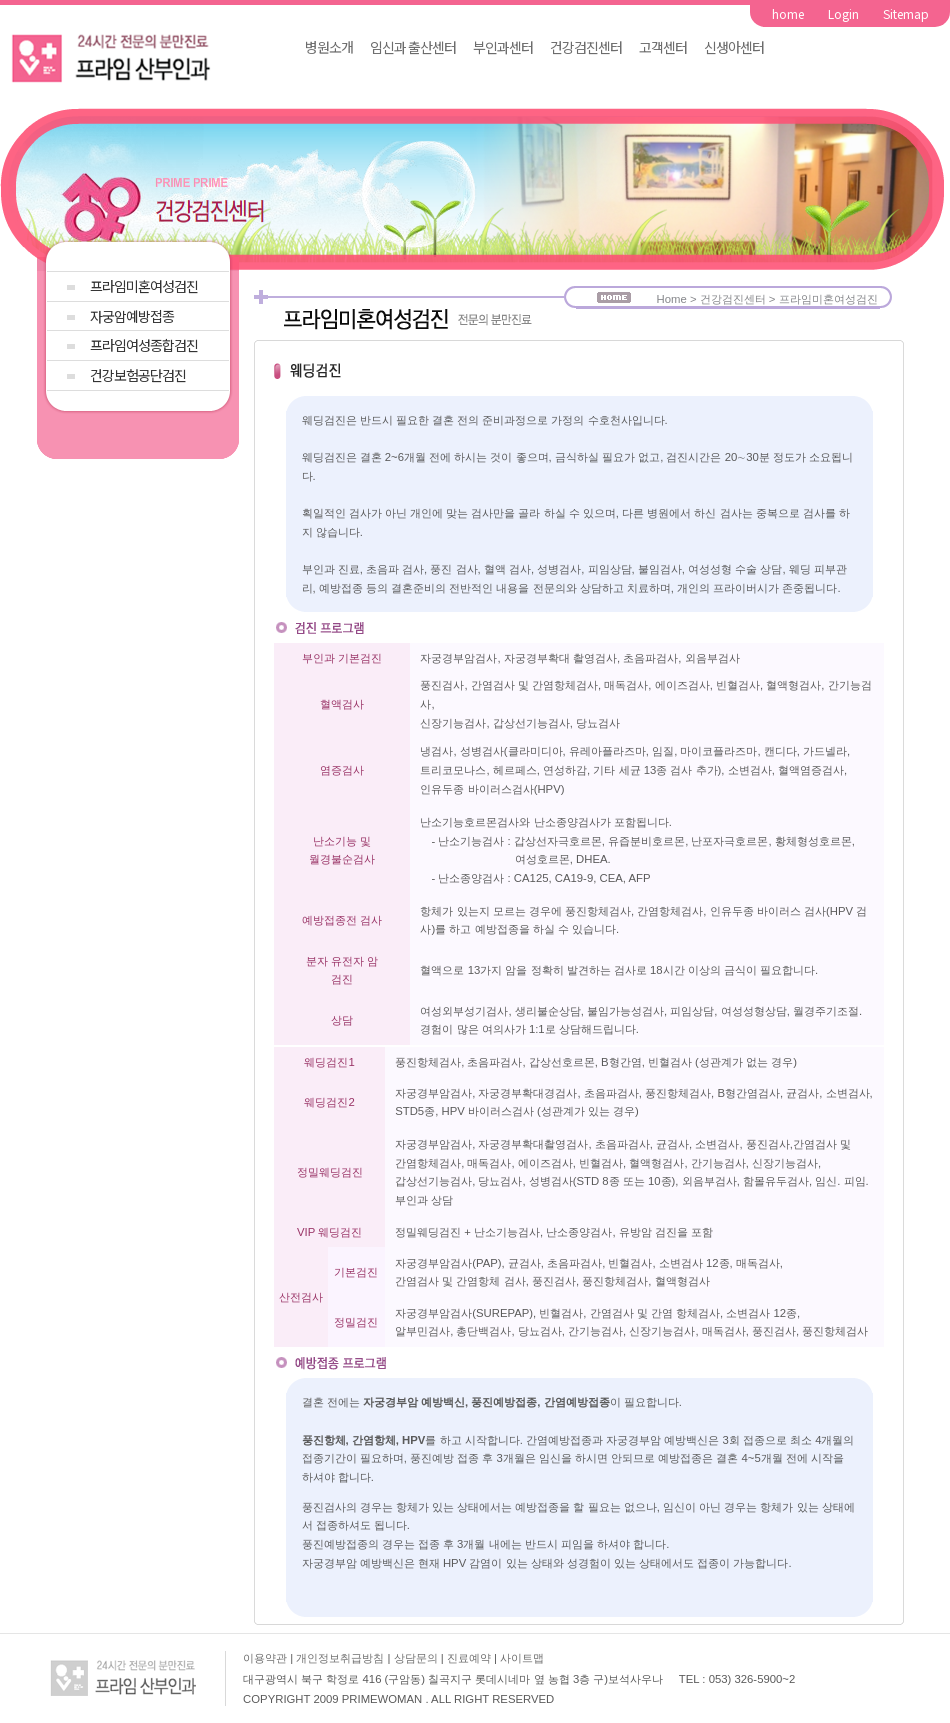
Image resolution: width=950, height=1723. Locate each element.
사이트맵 (522, 1658)
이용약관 (265, 1658)
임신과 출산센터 (413, 47)
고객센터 (663, 47)
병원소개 (329, 47)
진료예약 (470, 1658)
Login (843, 13)
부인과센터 (503, 47)
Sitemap (906, 13)
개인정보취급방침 (341, 1658)
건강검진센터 (586, 47)
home (788, 13)
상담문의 (417, 1658)
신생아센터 (734, 47)
